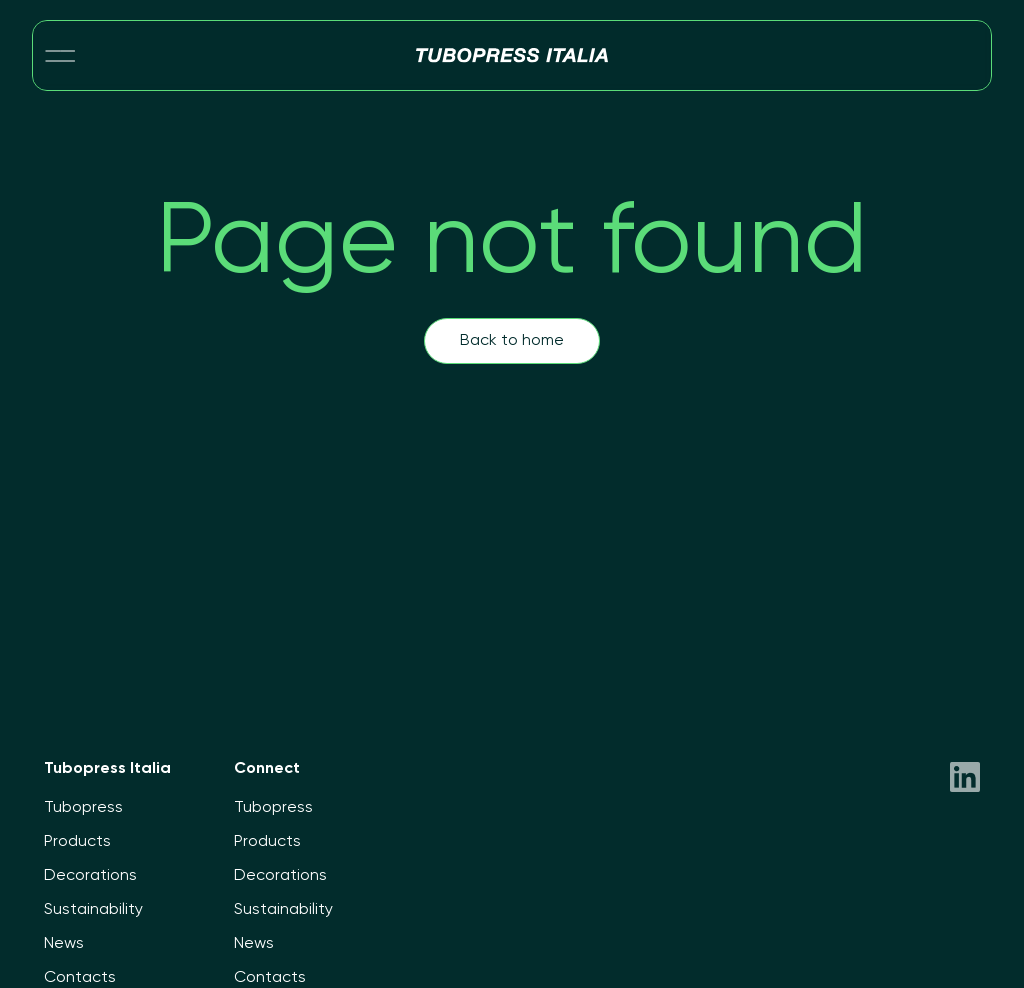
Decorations (90, 876)
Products (77, 842)
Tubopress (83, 808)
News (64, 944)
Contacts (80, 978)
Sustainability (93, 910)
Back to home (512, 341)
